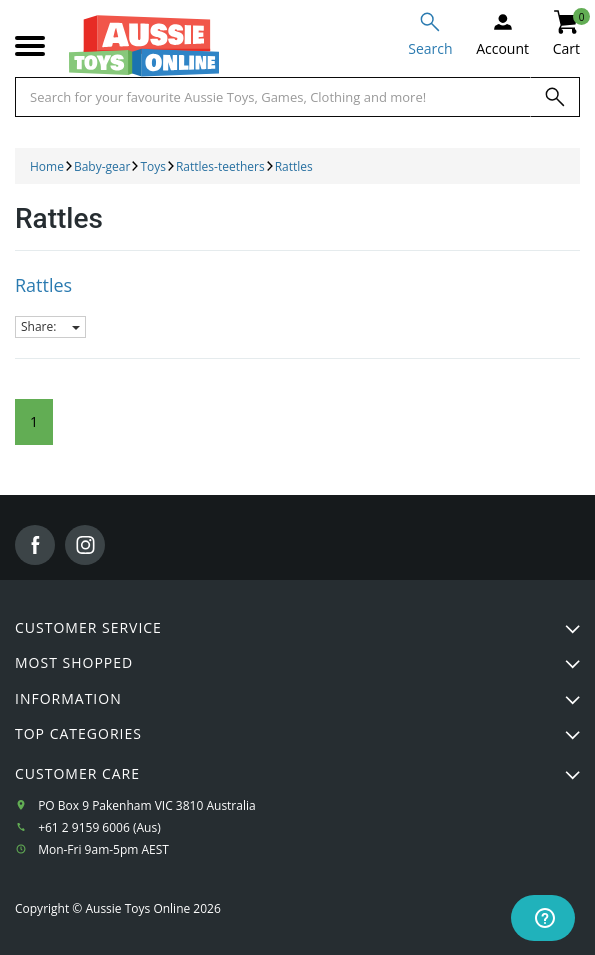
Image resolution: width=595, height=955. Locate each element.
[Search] (555, 97)
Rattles (43, 285)
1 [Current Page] (34, 421)
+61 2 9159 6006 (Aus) (99, 827)
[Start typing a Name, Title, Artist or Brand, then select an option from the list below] (273, 97)
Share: (50, 326)
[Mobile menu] (30, 46)
